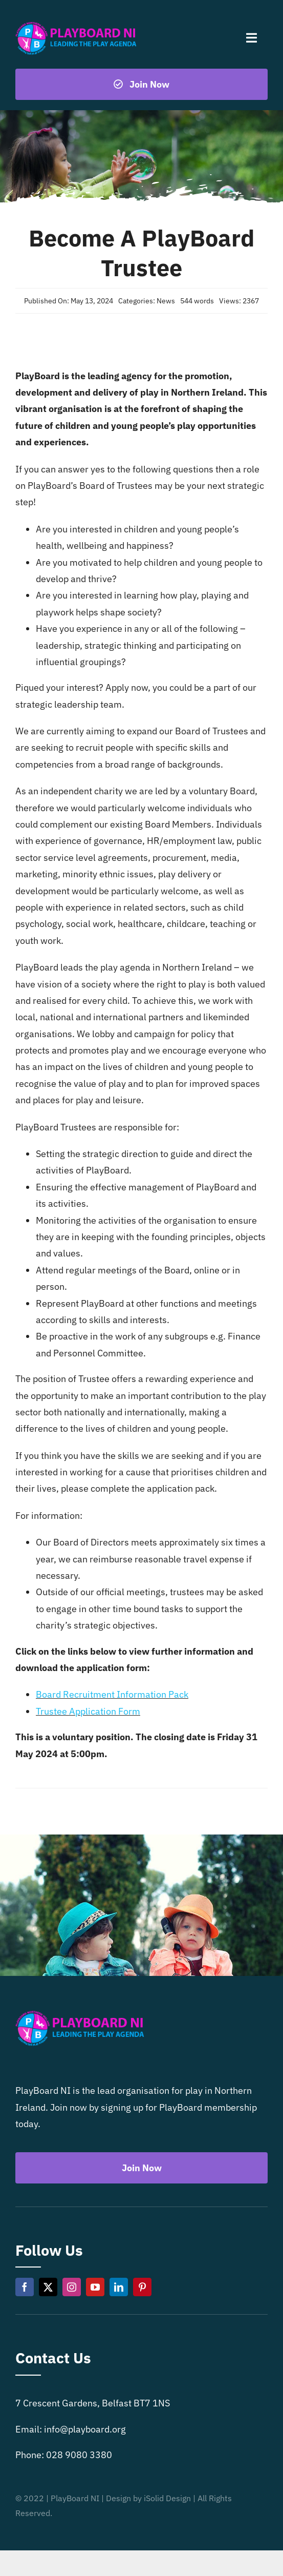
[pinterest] (142, 2287)
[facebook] (24, 2287)
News (166, 300)
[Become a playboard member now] (141, 84)
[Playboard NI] (76, 22)
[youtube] (95, 2287)
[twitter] (48, 2287)
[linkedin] (119, 2287)
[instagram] (71, 2287)
